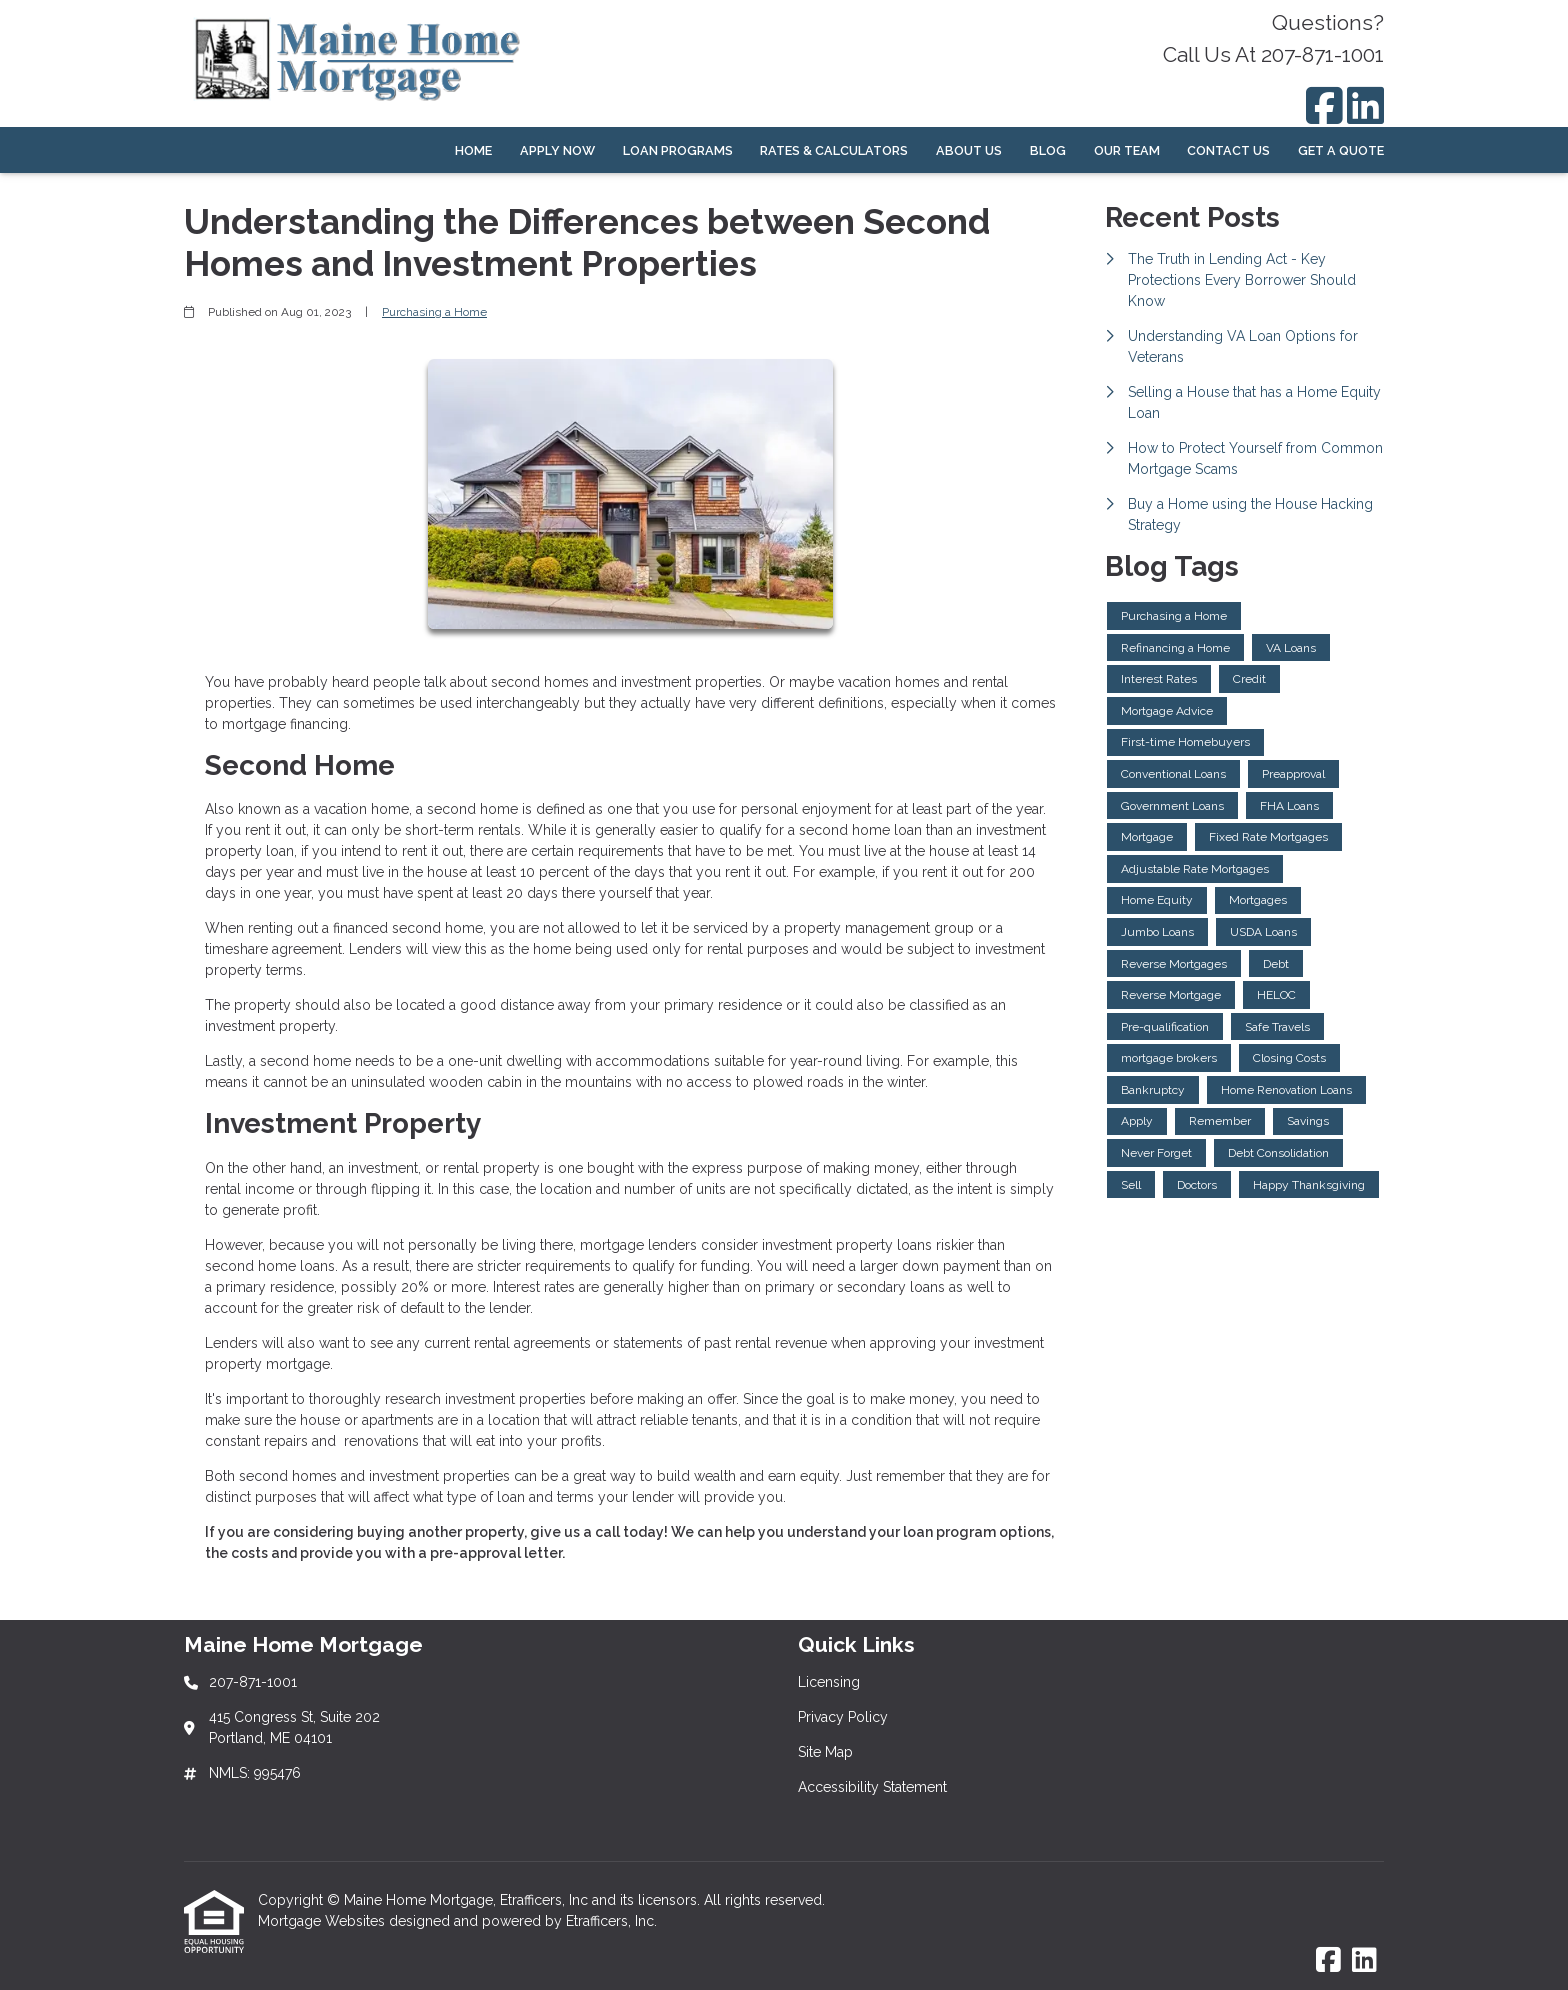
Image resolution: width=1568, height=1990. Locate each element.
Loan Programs (678, 150)
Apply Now (557, 150)
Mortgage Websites (323, 1921)
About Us (969, 150)
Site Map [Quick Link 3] (825, 1752)
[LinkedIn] (1365, 105)
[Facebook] (1324, 105)
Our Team (1127, 150)
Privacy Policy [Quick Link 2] (843, 1717)
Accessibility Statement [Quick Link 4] (872, 1787)
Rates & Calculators (834, 150)
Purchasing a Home (434, 312)
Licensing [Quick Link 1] (829, 1682)
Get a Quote (1341, 150)
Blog (1048, 150)
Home (473, 150)
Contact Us (1228, 150)
